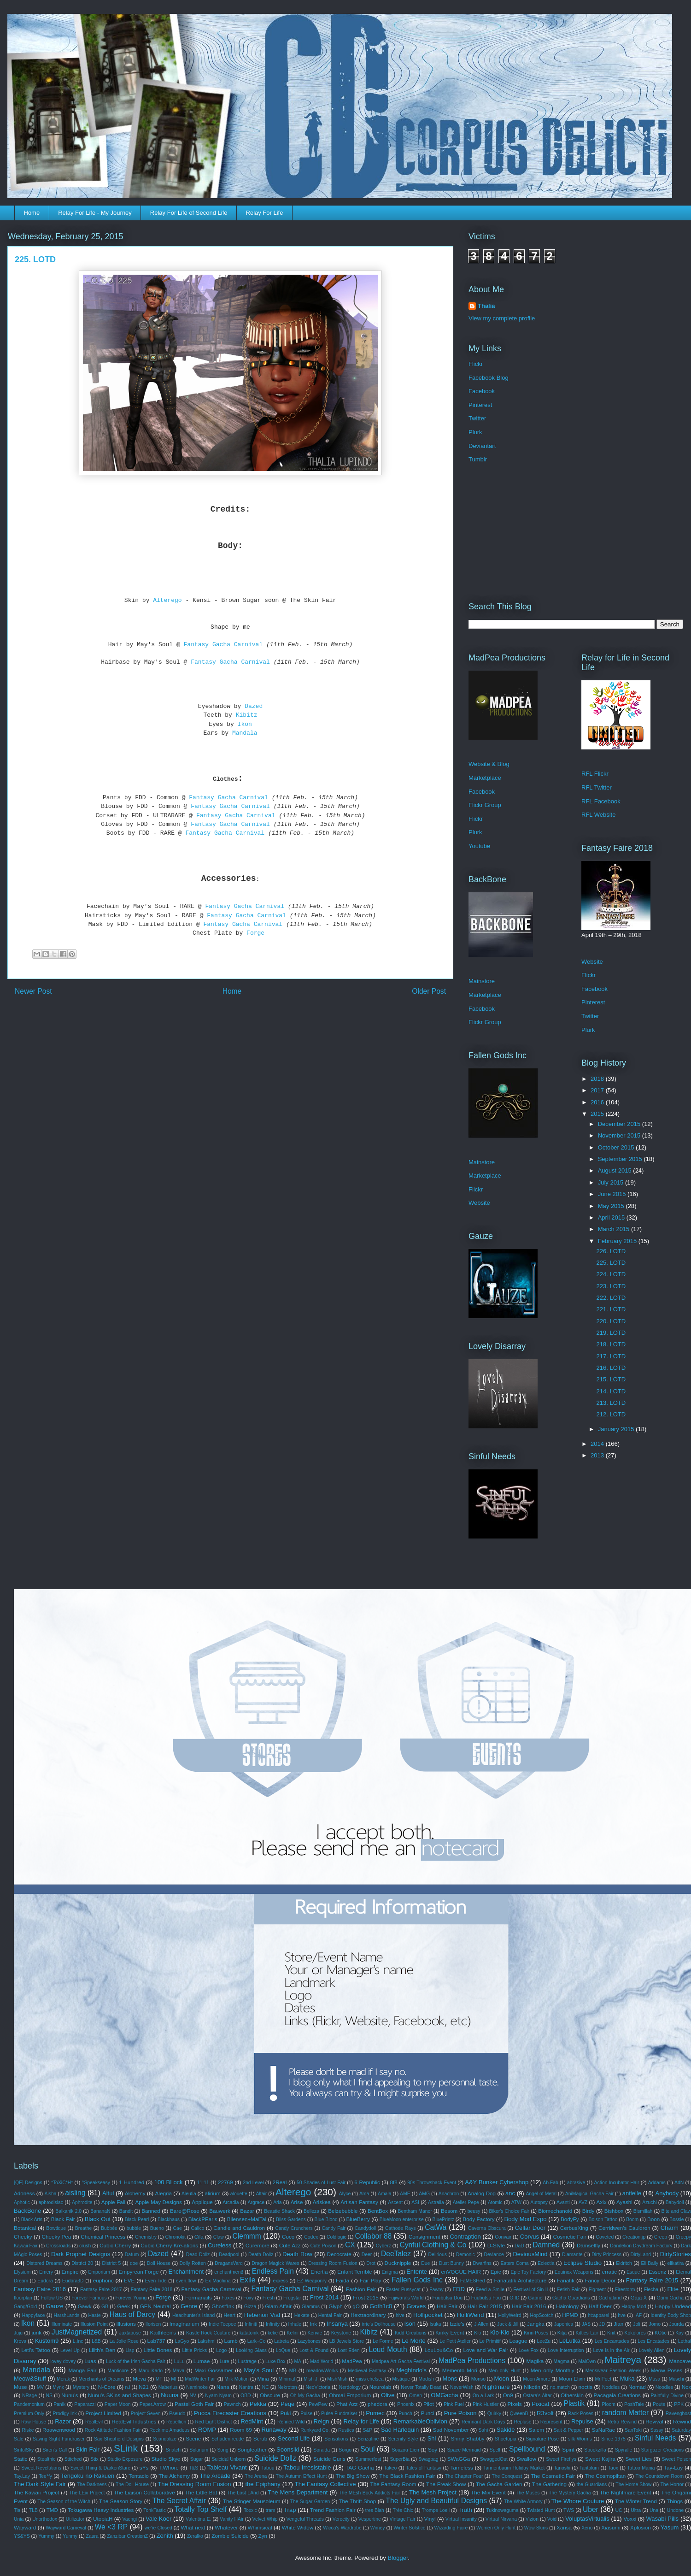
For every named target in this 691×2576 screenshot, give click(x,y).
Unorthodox (44, 2519)
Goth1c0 (380, 2306)
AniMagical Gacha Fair (589, 2193)
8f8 (394, 2182)
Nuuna (169, 2395)
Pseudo (177, 2413)
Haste (94, 2315)
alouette (238, 2193)
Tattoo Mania (641, 2467)
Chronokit (175, 2237)
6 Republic (367, 2182)
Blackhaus (169, 2219)
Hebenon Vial (262, 2314)
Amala (384, 2193)
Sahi (483, 2430)
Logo (221, 2350)
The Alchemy (174, 2476)
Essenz (657, 2272)
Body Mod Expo (525, 2219)
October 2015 (617, 1147)
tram (270, 2510)
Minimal (287, 2378)
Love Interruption (566, 2350)
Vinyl (429, 2519)
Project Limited (103, 2413)
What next (193, 2527)
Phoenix (406, 2404)
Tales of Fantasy (423, 2467)
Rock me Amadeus (169, 2430)
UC (618, 2510)
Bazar (247, 2211)
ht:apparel (598, 2315)
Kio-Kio (499, 2332)
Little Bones (157, 2350)
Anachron (449, 2193)
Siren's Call (55, 2449)
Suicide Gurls (329, 2459)
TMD (52, 2510)
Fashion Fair (361, 2289)
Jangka (536, 2324)
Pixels (514, 2404)
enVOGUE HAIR (460, 2272)
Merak (63, 2378)
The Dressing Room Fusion (194, 2484)
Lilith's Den (102, 2350)
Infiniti (251, 2324)
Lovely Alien (651, 2350)
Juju (18, 2332)
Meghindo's (411, 2370)
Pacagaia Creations (617, 2395)
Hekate (302, 2315)
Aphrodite (82, 2202)
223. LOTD (611, 1286)
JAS (586, 2324)
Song (222, 2449)
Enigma (389, 2272)
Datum (132, 2254)
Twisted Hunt (541, 2510)
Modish (426, 2378)
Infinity (273, 2324)
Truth (465, 2509)
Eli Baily (649, 2263)
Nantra (246, 2387)
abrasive (576, 2182)
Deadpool (229, 2254)
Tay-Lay (673, 2467)
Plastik (574, 2403)
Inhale (294, 2324)
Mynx (58, 2387)
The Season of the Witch (63, 2501)
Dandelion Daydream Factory (641, 2245)
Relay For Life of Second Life (189, 212)
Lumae (201, 2361)
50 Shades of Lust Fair (321, 2182)
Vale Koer (158, 2518)
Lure (224, 2361)
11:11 (203, 2182)
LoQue (283, 2350)
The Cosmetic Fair (553, 2476)
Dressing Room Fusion (332, 2263)
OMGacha (444, 2395)
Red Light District (213, 2421)
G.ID (514, 2297)
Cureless (219, 2245)
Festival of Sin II (530, 2289)
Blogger (397, 2557)
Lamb (231, 2341)
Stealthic (46, 2459)
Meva (139, 2378)
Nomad (637, 2387)
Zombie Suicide (230, 2536)
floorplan (23, 2297)
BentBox (378, 2211)
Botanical (25, 2228)
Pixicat (540, 2403)
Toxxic (250, 2510)
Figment (597, 2289)
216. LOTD (611, 1367)
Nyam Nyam (218, 2395)
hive (400, 2315)
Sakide (506, 2429)
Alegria (163, 2193)
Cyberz (383, 2245)
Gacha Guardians (571, 2297)
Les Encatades (653, 2341)
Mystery (81, 2387)
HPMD (570, 2315)
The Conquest (507, 2476)
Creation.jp (633, 2237)
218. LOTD (611, 1344)
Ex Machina (218, 2280)
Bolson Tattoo (603, 2219)
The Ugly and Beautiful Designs (436, 2501)
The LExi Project (87, 2492)
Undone (675, 2510)
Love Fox (528, 2350)
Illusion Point (94, 2324)
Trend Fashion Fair (333, 2510)
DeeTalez (396, 2254)
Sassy (656, 2430)
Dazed (254, 706)
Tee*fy (45, 2476)
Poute (659, 2404)
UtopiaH (102, 2519)
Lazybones (309, 2341)
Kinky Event (449, 2332)
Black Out (98, 2219)
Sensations (336, 2438)
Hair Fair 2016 (529, 2306)
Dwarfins (482, 2263)
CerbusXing (574, 2228)
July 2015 (611, 1182)
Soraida (321, 2449)
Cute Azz (290, 2245)
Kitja (562, 2332)
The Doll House (132, 2484)
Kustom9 (47, 2340)
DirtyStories (675, 2254)
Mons (450, 2378)
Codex (311, 2237)
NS (49, 2395)
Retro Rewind (622, 2421)
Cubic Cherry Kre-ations (169, 2245)
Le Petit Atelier (454, 2341)
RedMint (252, 2421)
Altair (261, 2193)
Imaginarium (184, 2324)
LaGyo (182, 2341)
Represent (551, 2421)
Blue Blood (326, 2219)
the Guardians (592, 2484)
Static (20, 2459)
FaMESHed (472, 2280)
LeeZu (543, 2341)
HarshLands (67, 2315)
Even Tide (156, 2280)
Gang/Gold (25, 2306)
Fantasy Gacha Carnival (223, 644)
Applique (202, 2202)
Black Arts (31, 2219)
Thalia (486, 305)
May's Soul (259, 2370)
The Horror (672, 2484)
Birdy (588, 2211)
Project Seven (146, 2413)
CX (350, 2245)
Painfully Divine (667, 2395)
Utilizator (75, 2519)
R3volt (545, 2413)
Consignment (424, 2237)
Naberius (168, 2387)
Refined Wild (291, 2421)
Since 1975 (613, 2438)
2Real (280, 2182)
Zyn (262, 2536)
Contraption (465, 2236)
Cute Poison (323, 2245)
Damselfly (588, 2245)
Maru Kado (151, 2370)
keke (273, 2332)
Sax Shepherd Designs (119, 2438)
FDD (458, 2289)
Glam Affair (278, 2306)
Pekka (258, 2403)
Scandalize (164, 2438)
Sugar (196, 2459)
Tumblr (477, 459)
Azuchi (649, 2202)
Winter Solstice (409, 2527)
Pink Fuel (454, 2404)
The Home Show (633, 2484)
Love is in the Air (611, 2350)
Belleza (311, 2211)
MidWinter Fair (200, 2378)
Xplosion (640, 2527)
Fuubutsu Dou (447, 2297)
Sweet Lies (638, 2459)
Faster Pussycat (403, 2289)
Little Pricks (194, 2350)
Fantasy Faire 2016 (40, 2289)
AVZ (583, 2202)
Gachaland (609, 2297)
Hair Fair (447, 2306)
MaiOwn (587, 2361)
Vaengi (130, 2519)
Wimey (377, 2527)
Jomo (655, 2324)
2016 (598, 1102)
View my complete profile (501, 318)
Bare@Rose (184, 2211)
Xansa (564, 2527)
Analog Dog (482, 2193)
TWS (568, 2510)
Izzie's (457, 2324)
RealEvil (94, 2421)
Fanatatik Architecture (520, 2280)
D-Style (496, 2245)
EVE (129, 2280)
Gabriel (536, 2297)
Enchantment (186, 2271)
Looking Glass (251, 2350)
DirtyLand (641, 2254)
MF (159, 2378)
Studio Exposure (125, 2459)
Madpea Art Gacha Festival (401, 2361)
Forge (257, 933)
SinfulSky (24, 2449)
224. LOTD (611, 1274)
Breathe (83, 2228)
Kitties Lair (587, 2332)
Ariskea (322, 2202)
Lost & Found (313, 2350)
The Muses (528, 2492)
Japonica (564, 2324)
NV (193, 2395)
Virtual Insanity (461, 2519)
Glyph (335, 2306)
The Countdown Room (660, 2476)
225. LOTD (611, 1262)
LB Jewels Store (346, 2341)
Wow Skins (536, 2527)
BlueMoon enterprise (402, 2219)
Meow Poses (667, 2370)
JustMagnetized (77, 2332)
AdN (679, 2182)
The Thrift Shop (357, 2501)
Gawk (85, 2306)
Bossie (676, 2219)
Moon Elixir (572, 2378)
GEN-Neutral (155, 2306)
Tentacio (139, 2476)
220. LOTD (611, 1321)
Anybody (667, 2193)
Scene (193, 2438)
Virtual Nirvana (501, 2519)
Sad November (451, 2430)
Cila (199, 2237)
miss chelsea (370, 2378)
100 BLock (168, 2182)
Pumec (375, 2413)
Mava (178, 2370)
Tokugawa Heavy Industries (101, 2510)
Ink (313, 2324)
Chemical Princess (103, 2237)
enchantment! (228, 2272)
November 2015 (620, 1135)
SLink (126, 2448)
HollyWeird (509, 2315)
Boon (653, 2219)
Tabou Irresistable (307, 2467)
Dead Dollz (198, 2254)
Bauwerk (219, 2211)
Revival (654, 2421)
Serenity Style (403, 2438)
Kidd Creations (411, 2332)
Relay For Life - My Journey (95, 212)
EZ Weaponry (312, 2280)
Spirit (568, 2449)
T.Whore (168, 2467)
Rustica (346, 2430)
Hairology (567, 2306)
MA (297, 2361)
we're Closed (158, 2527)
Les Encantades (612, 2341)
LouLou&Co (438, 2350)
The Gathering (549, 2484)
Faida (342, 2280)
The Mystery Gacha (570, 2492)
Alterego (167, 600)
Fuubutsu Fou (486, 2297)
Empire (70, 2272)
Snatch (173, 2449)
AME (405, 2193)
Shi (431, 2438)
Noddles (611, 2387)
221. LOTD (611, 1309)
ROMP (207, 2429)
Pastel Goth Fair (194, 2404)
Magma (562, 2361)
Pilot (428, 2404)
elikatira (675, 2263)
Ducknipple (398, 2263)
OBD (245, 2395)
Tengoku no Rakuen (87, 2475)
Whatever (226, 2527)
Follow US (52, 2297)
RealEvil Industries (133, 2421)
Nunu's (69, 2395)
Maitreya (622, 2359)
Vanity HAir (231, 2519)
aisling (75, 2193)
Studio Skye (166, 2459)
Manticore (118, 2370)
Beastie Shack (279, 2211)
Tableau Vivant (227, 2467)
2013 (598, 1455)
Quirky (494, 2413)
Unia (18, 2519)
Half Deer (600, 2306)
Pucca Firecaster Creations (230, 2413)
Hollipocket (428, 2314)
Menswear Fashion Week (613, 2370)
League (518, 2341)
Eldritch (624, 2263)
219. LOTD (611, 1332)
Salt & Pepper (568, 2430)
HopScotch (541, 2315)
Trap (290, 2509)
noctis (585, 2387)
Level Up (70, 2350)
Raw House (33, 2421)
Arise (297, 2202)
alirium (212, 2193)
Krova (20, 2341)
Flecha (651, 2289)
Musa (654, 2378)
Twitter (477, 418)
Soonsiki (287, 2449)
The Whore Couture (577, 2501)
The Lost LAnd (243, 2492)
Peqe (287, 2403)
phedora (377, 2404)
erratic (609, 2272)
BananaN (100, 2211)
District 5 (111, 2263)
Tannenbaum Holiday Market (514, 2467)
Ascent (395, 2202)
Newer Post (33, 991)
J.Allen (481, 2324)
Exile (248, 2280)
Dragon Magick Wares (275, 2263)
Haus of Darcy (132, 2314)
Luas (90, 2361)
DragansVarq (228, 2263)
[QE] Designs (28, 2182)
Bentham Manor (415, 2211)
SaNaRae (603, 2430)
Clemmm (246, 2236)
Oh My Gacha (305, 2395)
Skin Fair (88, 2449)
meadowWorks (322, 2370)
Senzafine (368, 2438)
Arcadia (231, 2202)
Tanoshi (562, 2467)
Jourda (676, 2324)
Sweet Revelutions (41, 2467)
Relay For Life (264, 212)
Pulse (306, 2413)
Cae (177, 2228)
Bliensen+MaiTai (246, 2219)
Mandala (245, 733)
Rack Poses (580, 2413)
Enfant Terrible (354, 2272)
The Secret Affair (178, 2501)
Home (32, 212)
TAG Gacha (360, 2467)
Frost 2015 (366, 2297)
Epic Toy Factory (528, 2272)
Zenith (165, 2535)
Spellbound (527, 2449)
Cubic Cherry (115, 2245)
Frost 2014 (324, 2297)
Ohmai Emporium (350, 2395)
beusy (474, 2211)
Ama (364, 2193)
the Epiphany (262, 2484)
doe (134, 2263)
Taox (613, 2467)
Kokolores (634, 2332)
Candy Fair (334, 2228)
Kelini (292, 2332)
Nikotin (532, 2387)
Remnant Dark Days (483, 2421)
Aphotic (22, 2202)
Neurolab (380, 2387)
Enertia (319, 2272)
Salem (536, 2430)
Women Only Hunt (495, 2527)
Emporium (99, 2272)
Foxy (248, 2297)
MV (40, 2387)
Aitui (108, 2193)
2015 (598, 1113)
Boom (632, 2219)
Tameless (462, 2467)
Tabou (267, 2467)
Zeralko (195, 2536)
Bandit (126, 2211)
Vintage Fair (403, 2519)
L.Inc (78, 2341)
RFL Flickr (595, 773)
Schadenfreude (227, 2438)
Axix (601, 2202)
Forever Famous (88, 2297)
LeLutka (569, 2340)
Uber (590, 2509)
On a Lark (483, 2395)
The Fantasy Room (393, 2484)
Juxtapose (130, 2332)
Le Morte (413, 2340)
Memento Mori (459, 2370)
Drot (370, 2263)
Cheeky (23, 2237)
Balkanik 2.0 (68, 2211)
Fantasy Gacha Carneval (211, 2289)
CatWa (435, 2227)
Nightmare (496, 2386)
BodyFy (570, 2219)
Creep (660, 2237)
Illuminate (62, 2324)
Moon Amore (536, 2378)
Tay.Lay (22, 2476)
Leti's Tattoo (35, 2350)
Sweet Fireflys (561, 2459)
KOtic (660, 2332)
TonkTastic (154, 2510)
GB (104, 2306)
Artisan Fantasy (359, 2202)
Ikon (245, 724)
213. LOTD (611, 1402)
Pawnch (232, 2404)
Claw (218, 2237)
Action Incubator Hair (616, 2182)
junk (36, 2332)
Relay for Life (361, 2421)
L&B (96, 2341)
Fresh (269, 2297)
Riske (28, 2430)
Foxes (228, 2297)
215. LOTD (611, 1379)
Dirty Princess (606, 2254)
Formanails (198, 2297)
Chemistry (146, 2237)
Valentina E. (198, 2519)
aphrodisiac (51, 2202)
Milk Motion (236, 2378)
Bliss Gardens (291, 2219)
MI (173, 2378)
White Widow (297, 2527)
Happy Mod (633, 2306)
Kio (477, 2332)
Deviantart (482, 445)
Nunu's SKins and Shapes (119, 2395)
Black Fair (63, 2219)
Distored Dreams (44, 2263)
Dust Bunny (451, 2263)
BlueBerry (358, 2219)
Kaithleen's (163, 2332)
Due (425, 2263)
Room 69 (241, 2430)
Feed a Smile (490, 2289)
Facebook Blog (488, 377)
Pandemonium (29, 2404)
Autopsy (539, 2202)
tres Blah (374, 2510)
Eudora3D (73, 2280)
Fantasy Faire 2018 (151, 2289)
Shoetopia (505, 2438)
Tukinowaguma (502, 2510)
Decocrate (339, 2254)
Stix (94, 2459)
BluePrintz (443, 2219)
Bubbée (109, 2228)
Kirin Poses (536, 2332)
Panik (59, 2404)
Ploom (608, 2404)
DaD (519, 2245)
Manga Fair (83, 2370)
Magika (535, 2361)
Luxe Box (275, 2361)
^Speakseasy (96, 2182)
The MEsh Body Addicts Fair (369, 2492)
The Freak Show (446, 2484)
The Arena (256, 2476)
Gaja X (638, 2297)
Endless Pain (273, 2271)
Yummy (46, 2536)
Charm (670, 2227)
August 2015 (615, 1170)
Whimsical (259, 2527)
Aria (277, 2202)
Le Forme (383, 2341)
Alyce (345, 2193)
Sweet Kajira (600, 2459)
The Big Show (352, 2476)
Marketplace (484, 777)
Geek (123, 2306)
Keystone (341, 2332)
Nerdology (350, 2387)
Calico (198, 2228)
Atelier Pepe (466, 2202)
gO (356, 2306)
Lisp (129, 2350)
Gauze (54, 2306)
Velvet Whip (265, 2519)
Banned (150, 2211)
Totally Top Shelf (201, 2509)
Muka (627, 2378)
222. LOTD (611, 1297)
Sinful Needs (655, 2438)
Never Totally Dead (421, 2387)
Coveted (605, 2237)
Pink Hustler (485, 2404)
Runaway (274, 2429)
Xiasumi (611, 2527)
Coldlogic (336, 2237)
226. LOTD (611, 1251)
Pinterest (480, 404)
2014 (598, 1443)
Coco (288, 2237)
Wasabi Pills (662, 2518)
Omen (415, 2395)
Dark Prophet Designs (80, 2254)
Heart (229, 2315)
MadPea (352, 2361)
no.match (560, 2387)
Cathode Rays (400, 2228)
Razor (63, 2421)
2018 (598, 1078)
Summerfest (368, 2459)
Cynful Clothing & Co (432, 2245)
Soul (367, 2449)
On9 (508, 2395)
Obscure (270, 2395)
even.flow (186, 2280)
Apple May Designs (158, 2202)
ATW (516, 2202)
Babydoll (675, 2202)
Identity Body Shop (670, 2315)
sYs (144, 2467)
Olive (388, 2395)
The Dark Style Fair (40, 2484)
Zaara (92, 2536)
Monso (478, 2378)
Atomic (495, 2202)
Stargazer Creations (662, 2449)
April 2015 (612, 1217)
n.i (127, 2387)
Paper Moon (118, 2404)
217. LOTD (611, 1356)
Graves (416, 2306)
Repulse (582, 2421)
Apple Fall (113, 2202)
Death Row (297, 2254)
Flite (673, 2289)
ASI (415, 2202)
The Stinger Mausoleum (252, 2501)
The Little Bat (201, 2492)
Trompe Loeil (436, 2510)
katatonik (249, 2332)
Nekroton (287, 2387)
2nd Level (253, 2182)
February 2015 (618, 1241)
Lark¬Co (256, 2341)
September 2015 (621, 1158)
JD (602, 2324)
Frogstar (292, 2297)
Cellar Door (530, 2227)
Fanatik (565, 2280)
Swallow (526, 2459)
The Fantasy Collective (325, 2484)
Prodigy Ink (65, 2413)
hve (622, 2315)
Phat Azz (346, 2404)
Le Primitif (489, 2341)
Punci (427, 2413)
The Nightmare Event (625, 2492)
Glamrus (311, 2306)
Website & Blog (488, 763)
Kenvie (314, 2332)
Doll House (158, 2263)
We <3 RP (111, 2527)
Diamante (572, 2254)
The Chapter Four (464, 2476)
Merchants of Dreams (101, 2378)
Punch (405, 2413)
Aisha (51, 2193)
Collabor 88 (373, 2236)
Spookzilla (595, 2449)
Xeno (586, 2527)
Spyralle (623, 2449)
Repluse (522, 2421)
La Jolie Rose (124, 2341)
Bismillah (643, 2211)
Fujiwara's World (405, 2297)
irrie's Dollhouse (379, 2324)
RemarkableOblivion (420, 2421)
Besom (449, 2211)
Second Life (294, 2438)
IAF (638, 2315)
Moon (501, 2378)
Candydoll (365, 2228)
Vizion (532, 2519)
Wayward (25, 2527)
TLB (33, 2510)
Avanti (563, 2202)
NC (265, 2387)
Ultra (636, 2510)
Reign (321, 2421)
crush (85, 2245)
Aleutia (189, 2193)
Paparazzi (84, 2404)
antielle (631, 2193)
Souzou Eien (405, 2449)
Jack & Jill (507, 2324)
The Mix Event (488, 2492)
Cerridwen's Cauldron (624, 2228)
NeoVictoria (317, 2387)
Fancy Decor (600, 2280)
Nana (223, 2387)
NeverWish (462, 2387)
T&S (193, 2467)
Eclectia (546, 2263)
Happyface (33, 2315)
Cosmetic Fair (569, 2237)
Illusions (126, 2324)
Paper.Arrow (153, 2404)
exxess (280, 2280)
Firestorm (625, 2289)
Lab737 (156, 2341)
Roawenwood (58, 2430)
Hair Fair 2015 (485, 2306)
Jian (618, 2324)
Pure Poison (460, 2413)
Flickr (475, 363)
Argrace (256, 2202)
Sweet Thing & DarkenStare (100, 2467)
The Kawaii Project (36, 2492)
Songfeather (252, 2449)
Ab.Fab (550, 2182)
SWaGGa (458, 2459)
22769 (225, 2182)
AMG (424, 2193)
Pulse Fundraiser (339, 2413)
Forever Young (131, 2297)
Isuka (435, 2324)
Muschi (676, 2378)
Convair (503, 2237)
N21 (143, 2387)
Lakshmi (207, 2341)
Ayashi (624, 2202)
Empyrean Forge (138, 2272)
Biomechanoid (555, 2211)
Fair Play (370, 2280)
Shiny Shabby (468, 2438)
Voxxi (629, 2519)
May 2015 (612, 1206)
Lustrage (247, 2361)
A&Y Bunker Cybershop (496, 2182)
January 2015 (617, 1429)
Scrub (260, 2438)
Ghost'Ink (222, 2306)
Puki (286, 2413)
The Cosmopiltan (605, 2476)
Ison (410, 2323)
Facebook (481, 391)
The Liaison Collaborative (144, 2492)
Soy (432, 2449)
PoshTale (634, 2404)
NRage (29, 2395)
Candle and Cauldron (239, 2228)
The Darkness (92, 2484)
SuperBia (400, 2459)
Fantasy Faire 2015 (652, 2280)
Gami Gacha (670, 2297)
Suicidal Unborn (229, 2459)
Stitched (73, 2459)
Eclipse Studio (582, 2262)
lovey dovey (63, 2361)
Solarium (198, 2449)
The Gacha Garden (499, 2484)
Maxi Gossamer (213, 2370)
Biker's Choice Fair (509, 2211)
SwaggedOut (494, 2459)
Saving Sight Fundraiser (59, 2438)
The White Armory (523, 2501)
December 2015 (620, 1123)
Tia (17, 2510)
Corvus (529, 2236)
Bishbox (614, 2211)
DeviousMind (530, 2254)
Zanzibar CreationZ (127, 2536)
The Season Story (120, 2501)
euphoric (103, 2280)
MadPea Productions (472, 2360)
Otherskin (572, 2395)
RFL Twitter (596, 787)
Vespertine (369, 2519)
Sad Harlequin (400, 2429)
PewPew (318, 2404)
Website (479, 1202)
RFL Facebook (601, 801)
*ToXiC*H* (62, 2182)
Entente (416, 2271)
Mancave (680, 2361)
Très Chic (403, 2510)
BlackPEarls (202, 2219)
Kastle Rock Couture (208, 2332)
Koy (679, 2332)
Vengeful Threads (304, 2519)
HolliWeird (470, 2314)
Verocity (341, 2519)
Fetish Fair (568, 2289)
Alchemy (135, 2193)
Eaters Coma (514, 2263)
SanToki (633, 2430)
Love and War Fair (485, 2350)
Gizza (250, 2306)
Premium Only (29, 2413)
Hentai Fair (330, 2315)
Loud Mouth (388, 2349)
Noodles (664, 2387)
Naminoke (197, 2387)
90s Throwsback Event (431, 2182)
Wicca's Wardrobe (342, 2527)
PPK (679, 2404)
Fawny (436, 2289)
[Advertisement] (514, 532)
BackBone (27, 2210)
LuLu (179, 2361)
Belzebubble (342, 2211)
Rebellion (176, 2421)
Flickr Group (484, 805)
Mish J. (311, 2378)
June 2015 (612, 1194)
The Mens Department (298, 2492)
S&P (367, 2430)
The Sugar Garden (310, 2501)
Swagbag (428, 2459)
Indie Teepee (222, 2324)
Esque (633, 2272)
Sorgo (345, 2449)
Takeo (390, 2467)
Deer (367, 2254)
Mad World (321, 2361)
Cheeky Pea (56, 2237)
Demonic (465, 2254)
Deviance (494, 2254)
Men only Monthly (552, 2370)
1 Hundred (131, 2182)
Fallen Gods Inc (417, 2280)
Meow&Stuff (30, 2378)
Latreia (281, 2341)
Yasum (670, 2527)
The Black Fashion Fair (407, 2476)
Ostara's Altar (537, 2395)
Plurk (475, 432)
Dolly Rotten (193, 2263)
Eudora (45, 2280)
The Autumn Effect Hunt (301, 2476)
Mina (263, 2378)
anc (510, 2193)
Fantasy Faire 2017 (101, 2289)
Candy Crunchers (294, 2228)
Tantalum (589, 2467)
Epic (496, 2272)
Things (675, 2501)
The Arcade (214, 2475)
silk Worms (579, 2438)
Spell (495, 2449)
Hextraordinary (368, 2315)
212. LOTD (611, 1414)
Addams (657, 2182)
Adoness (24, 2193)
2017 (598, 1090)
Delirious (437, 2254)
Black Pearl (137, 2219)
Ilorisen (153, 2324)
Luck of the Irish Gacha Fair (135, 2361)
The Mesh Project (433, 2492)
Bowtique (56, 2228)
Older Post (429, 991)
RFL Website (598, 814)
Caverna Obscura (487, 2228)
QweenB (519, 2413)
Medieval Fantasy (367, 2370)
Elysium (22, 2272)
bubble (134, 2228)
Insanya (337, 2323)
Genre (189, 2306)
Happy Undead (673, 2306)
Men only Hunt (504, 2370)
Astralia (436, 2202)
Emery (46, 2272)
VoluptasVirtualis (587, 2518)
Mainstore (481, 981)
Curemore (257, 2245)
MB (293, 2370)
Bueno (157, 2228)
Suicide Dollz (275, 2458)
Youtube (479, 846)
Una (654, 2510)
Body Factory (479, 2219)
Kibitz (247, 715)
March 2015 (614, 1229)
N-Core (107, 2387)
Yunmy (70, 2536)
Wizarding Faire (451, 2527)
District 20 (82, 2263)
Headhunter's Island (193, 2315)
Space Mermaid (464, 2449)
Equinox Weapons (574, 2272)
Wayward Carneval (66, 2527)
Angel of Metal (541, 2193)
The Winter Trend (636, 2501)
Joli (636, 2324)
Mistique (401, 2378)
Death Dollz (260, 2254)
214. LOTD (611, 1391)
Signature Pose (542, 2438)
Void (551, 2519)
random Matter (625, 2413)
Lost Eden (349, 2350)
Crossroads (58, 2245)
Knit (611, 2332)
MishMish (337, 2378)
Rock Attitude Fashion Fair (113, 2430)
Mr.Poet (603, 2378)
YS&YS (22, 2536)
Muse (20, 2387)
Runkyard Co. (315, 2430)
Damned (546, 2245)
